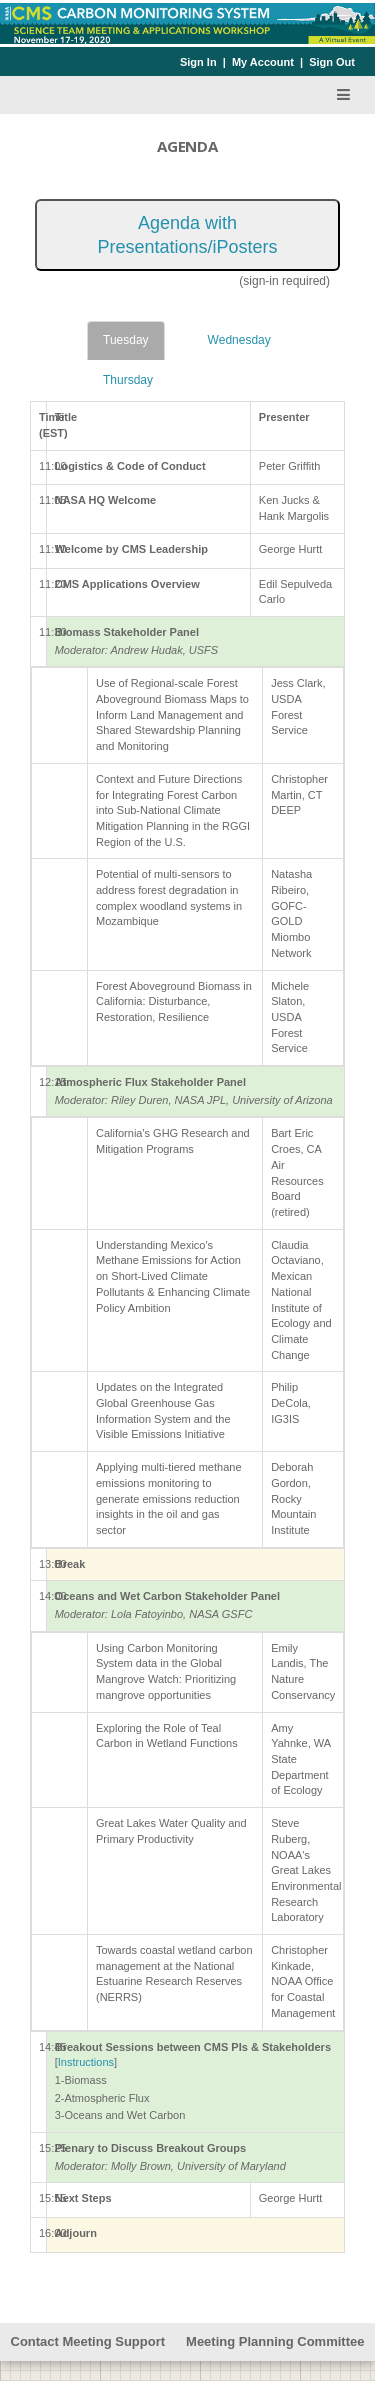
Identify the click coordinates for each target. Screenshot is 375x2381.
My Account (263, 62)
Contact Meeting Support (88, 2341)
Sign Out (332, 62)
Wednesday (239, 340)
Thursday (128, 380)
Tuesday (126, 340)
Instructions (86, 2062)
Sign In (198, 62)
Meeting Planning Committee (275, 2341)
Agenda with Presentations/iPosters (187, 235)
